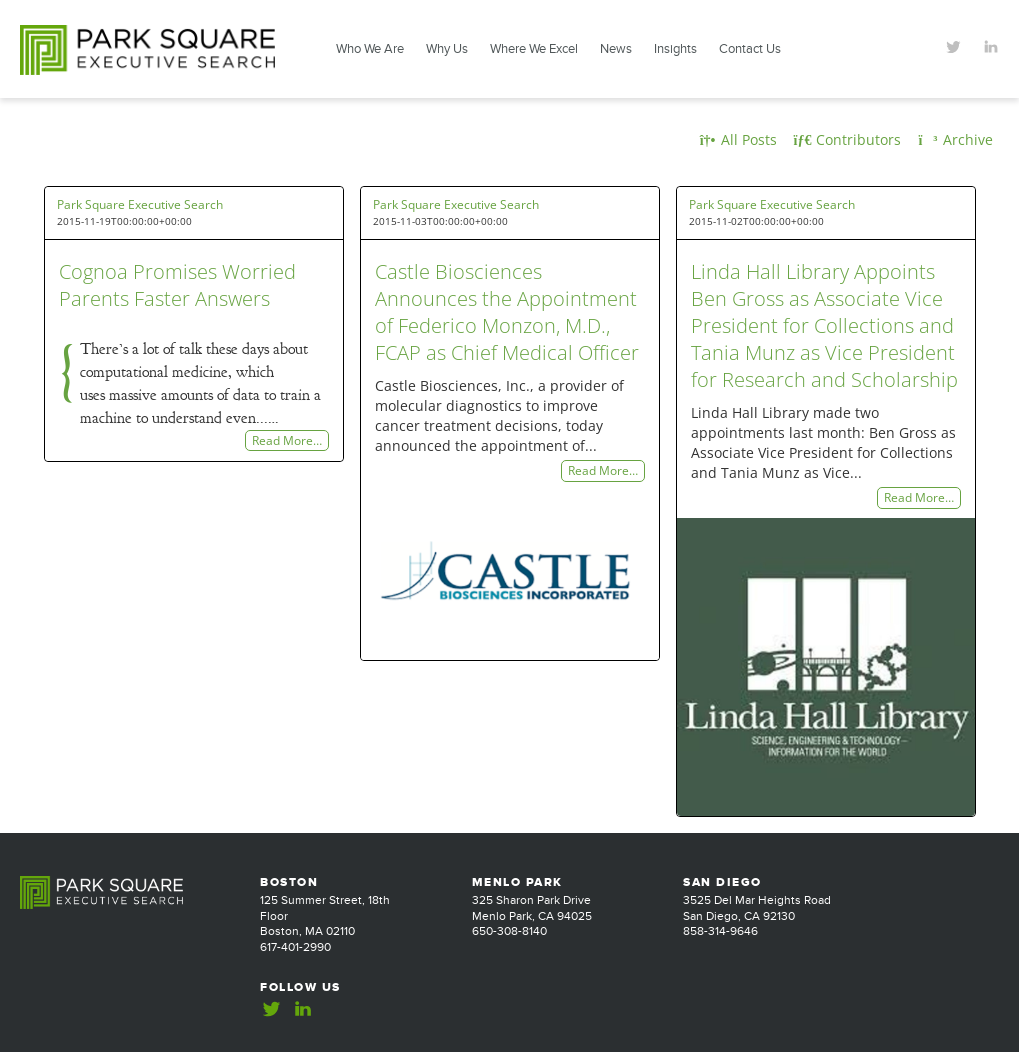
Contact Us (750, 49)
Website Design (882, 1017)
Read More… (287, 440)
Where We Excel (534, 49)
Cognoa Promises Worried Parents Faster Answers (177, 285)
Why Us (447, 49)
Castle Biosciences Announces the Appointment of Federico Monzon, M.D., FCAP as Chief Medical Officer (507, 312)
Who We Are (370, 49)
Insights (675, 49)
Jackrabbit (971, 1017)
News (616, 49)
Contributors (848, 139)
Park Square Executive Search (140, 204)
